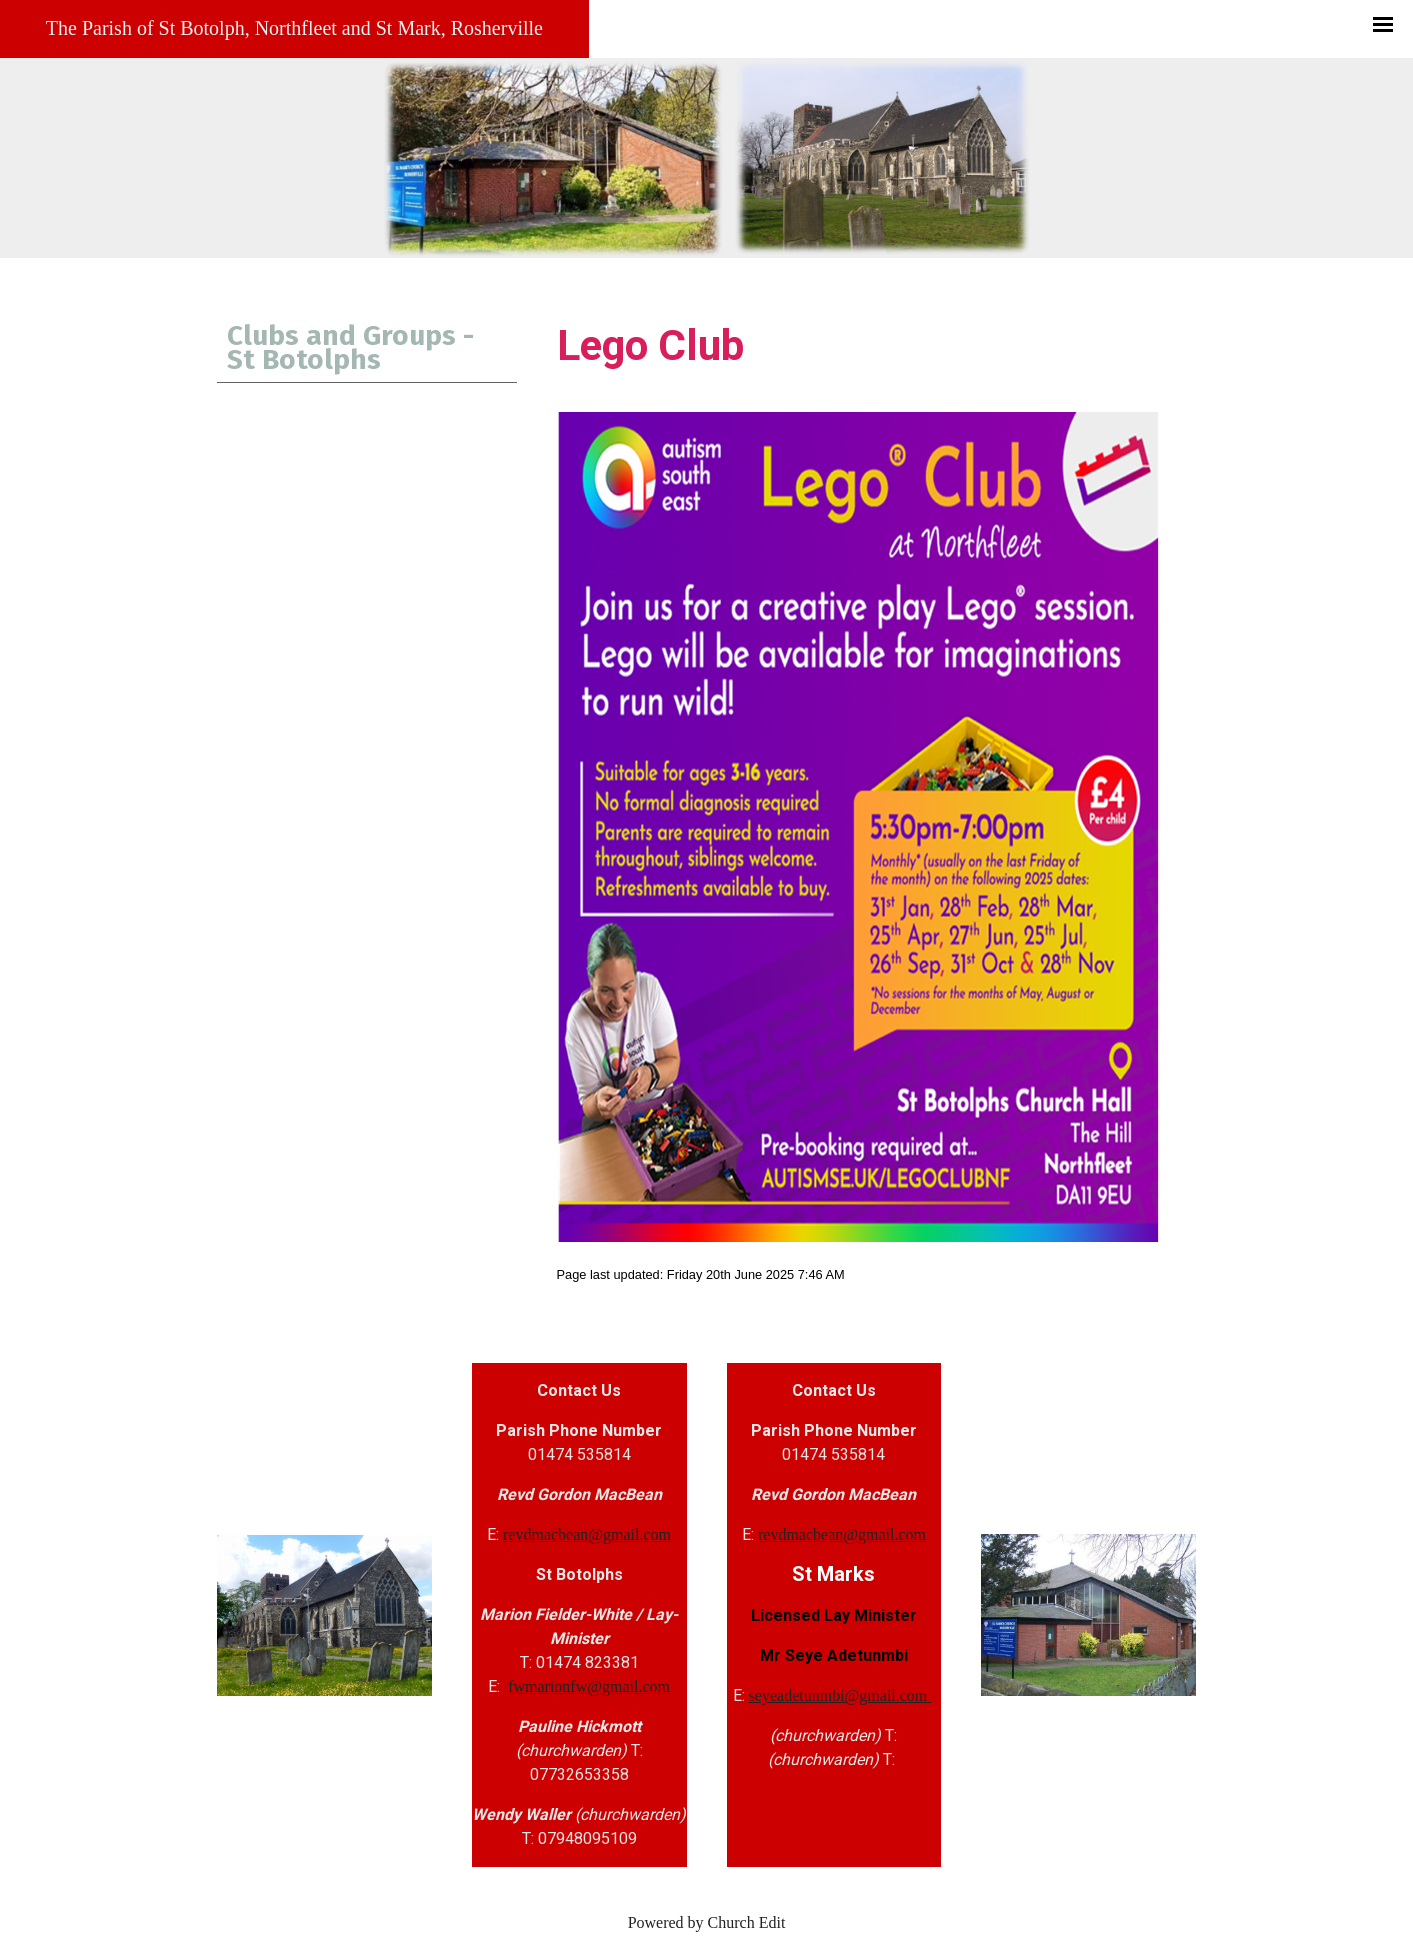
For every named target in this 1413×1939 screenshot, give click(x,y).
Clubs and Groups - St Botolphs (350, 347)
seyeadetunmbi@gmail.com (840, 1695)
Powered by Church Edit (707, 1922)
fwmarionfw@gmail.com (589, 1686)
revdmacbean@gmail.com (587, 1534)
